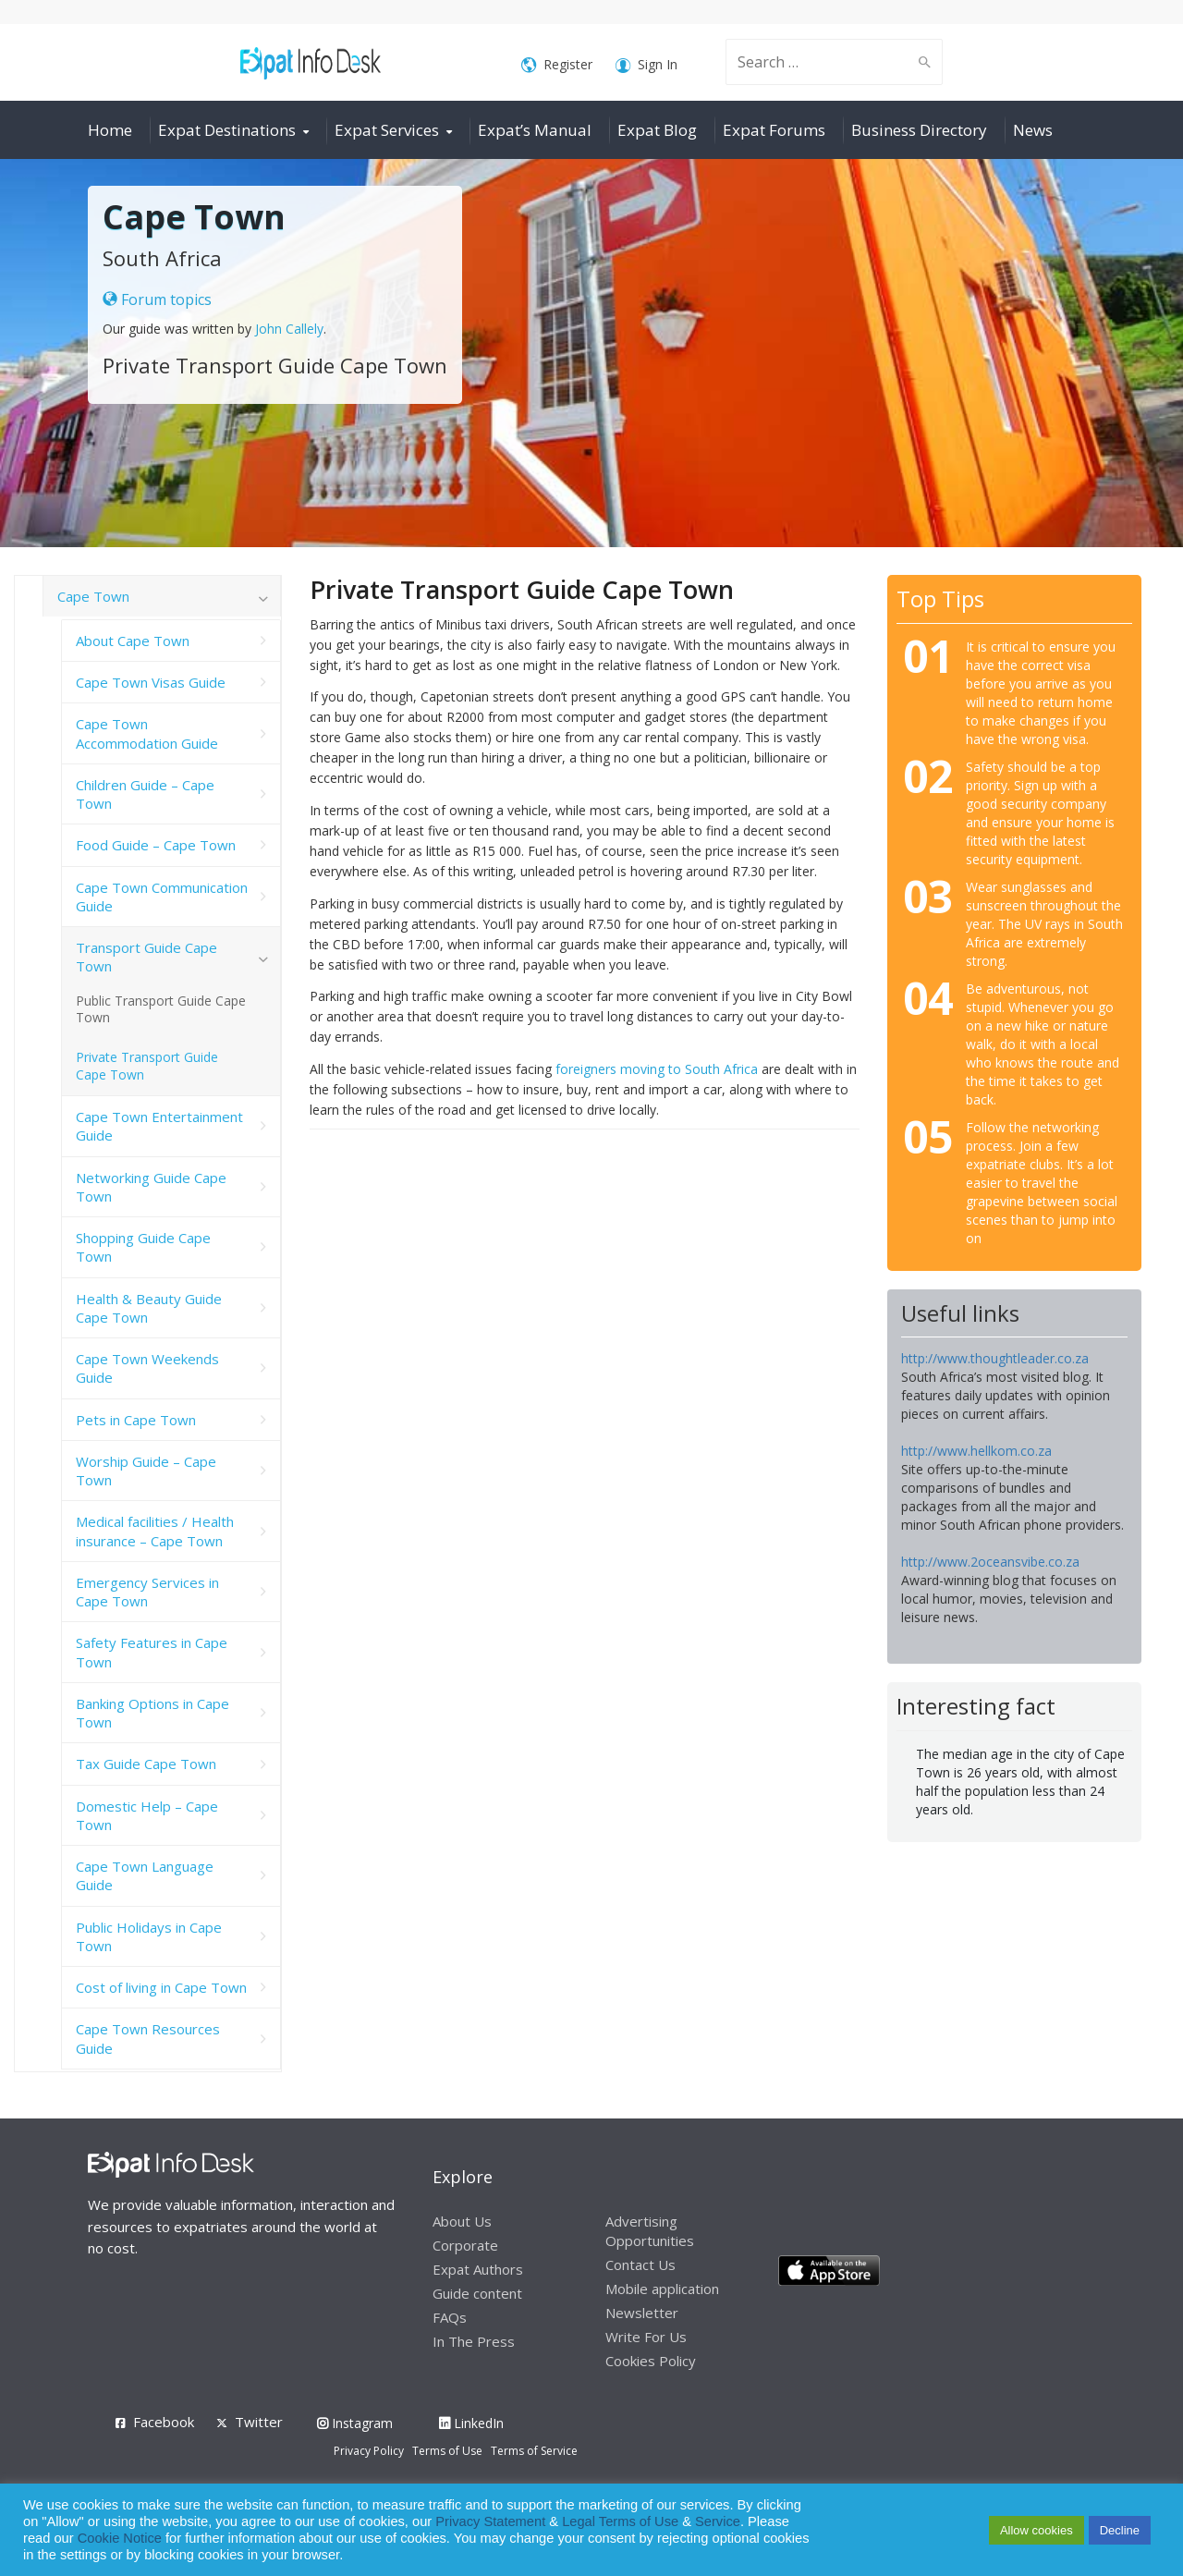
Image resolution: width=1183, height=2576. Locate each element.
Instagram (355, 2423)
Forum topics (157, 299)
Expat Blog (657, 129)
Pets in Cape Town (136, 1419)
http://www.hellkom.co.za (976, 1450)
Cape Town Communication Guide (162, 896)
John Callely (289, 328)
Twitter (259, 2421)
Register (556, 65)
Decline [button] (1120, 2530)
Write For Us (646, 2336)
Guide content (477, 2293)
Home (110, 129)
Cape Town (93, 596)
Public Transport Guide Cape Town (161, 1009)
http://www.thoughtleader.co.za (995, 1358)
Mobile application (662, 2288)
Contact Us (640, 2264)
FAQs (450, 2317)
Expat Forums (774, 129)
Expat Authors (478, 2269)
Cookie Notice (120, 2538)
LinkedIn (471, 2423)
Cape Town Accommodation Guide (147, 732)
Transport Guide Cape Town (146, 956)
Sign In (646, 65)
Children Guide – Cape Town (145, 793)
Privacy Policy (369, 2451)
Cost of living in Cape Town (161, 1987)
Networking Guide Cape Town (151, 1186)
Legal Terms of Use (620, 2521)
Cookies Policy (650, 2360)
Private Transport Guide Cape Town (147, 1065)
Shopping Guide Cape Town (143, 1246)
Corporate (465, 2245)
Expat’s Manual (535, 129)
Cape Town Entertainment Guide (159, 1125)
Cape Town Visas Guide (151, 682)
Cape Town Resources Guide (148, 2038)
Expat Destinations (227, 129)
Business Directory (919, 129)
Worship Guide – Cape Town (146, 1470)
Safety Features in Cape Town (151, 1651)
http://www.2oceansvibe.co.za (990, 1561)
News (1033, 129)
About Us (462, 2221)
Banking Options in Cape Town (152, 1712)
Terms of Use (447, 2451)
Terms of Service (534, 2451)
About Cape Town (132, 640)
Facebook (163, 2421)
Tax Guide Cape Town (146, 1763)
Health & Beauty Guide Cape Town (149, 1307)
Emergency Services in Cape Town (147, 1591)
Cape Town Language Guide (144, 1875)
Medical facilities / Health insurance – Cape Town (155, 1530)
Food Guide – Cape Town (156, 845)
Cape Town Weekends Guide (147, 1367)
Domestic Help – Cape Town (147, 1815)
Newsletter (641, 2312)
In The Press (474, 2341)
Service (717, 2521)
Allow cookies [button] (1036, 2530)
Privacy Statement (490, 2521)
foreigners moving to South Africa (656, 1069)
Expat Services (387, 129)
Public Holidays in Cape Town (149, 1936)
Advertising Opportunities (649, 2231)
